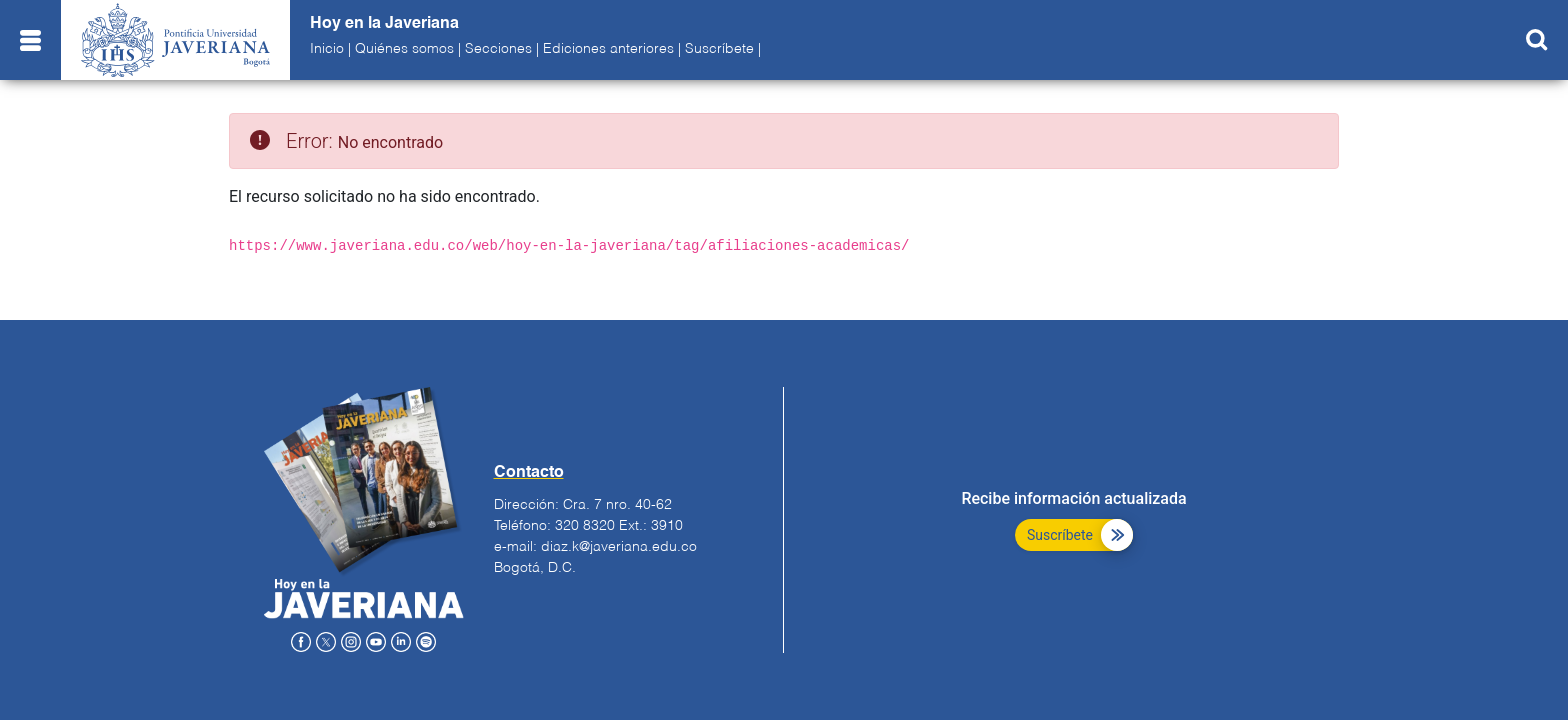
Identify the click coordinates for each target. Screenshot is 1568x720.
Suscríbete (719, 49)
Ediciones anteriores (608, 49)
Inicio (327, 49)
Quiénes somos (404, 49)
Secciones (498, 49)
